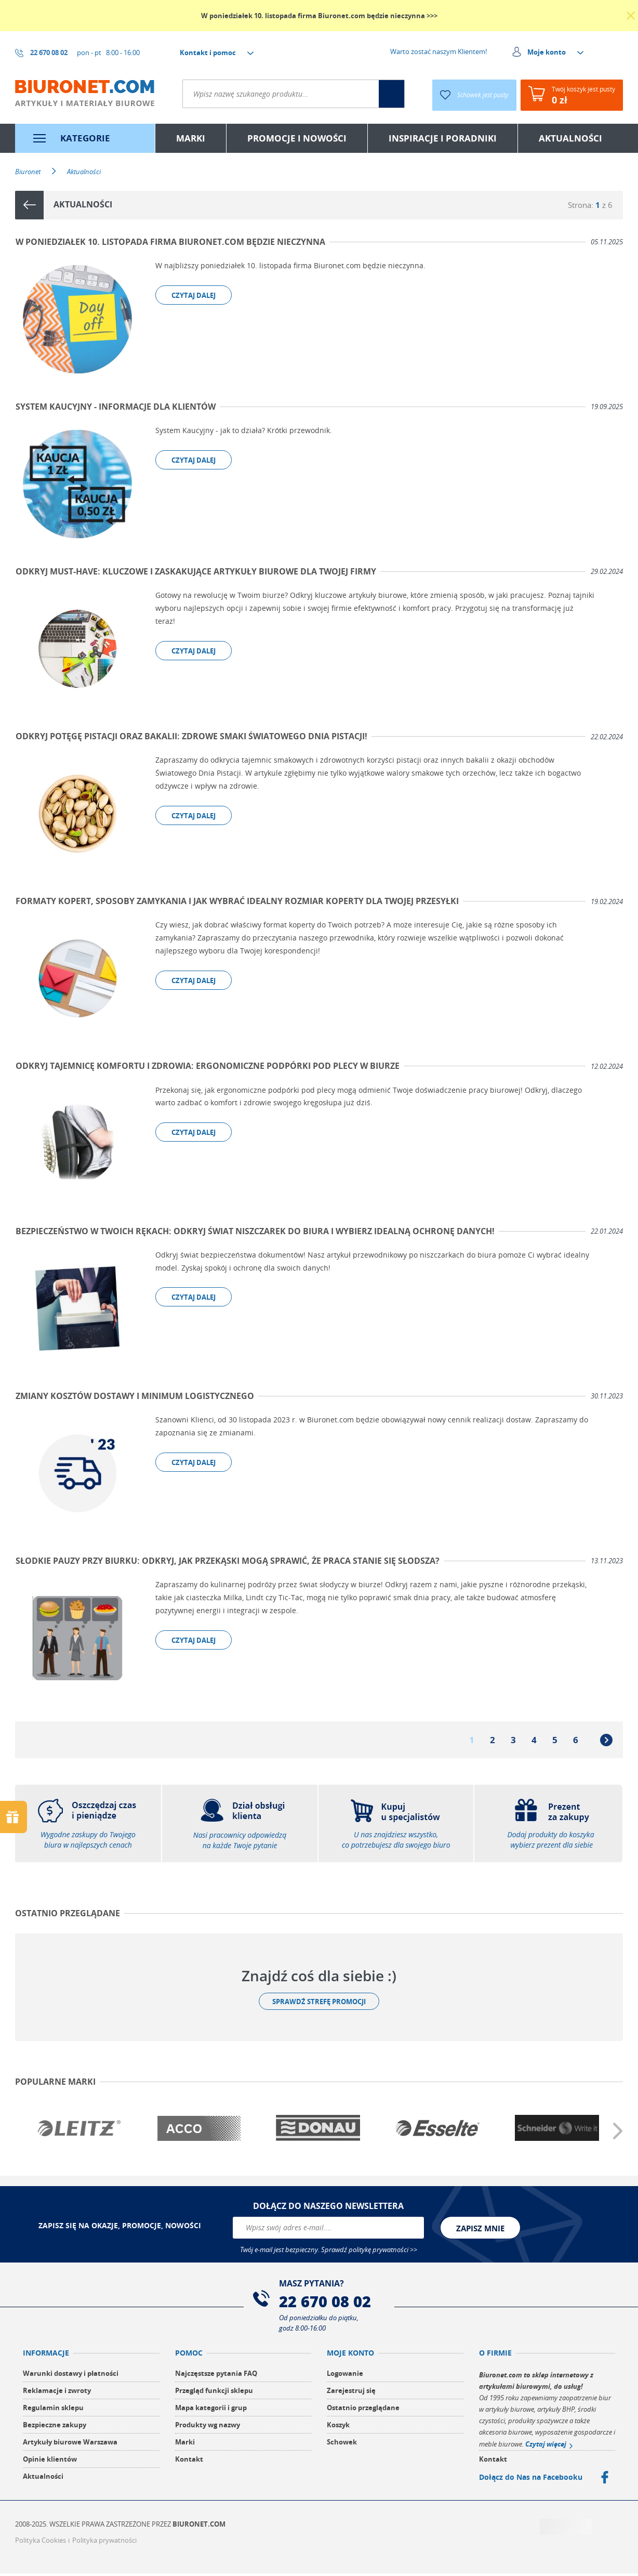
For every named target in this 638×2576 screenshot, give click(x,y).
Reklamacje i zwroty (57, 2393)
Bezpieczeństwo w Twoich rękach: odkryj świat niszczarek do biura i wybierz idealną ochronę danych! (254, 1232)
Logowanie (345, 2376)
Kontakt (189, 2461)
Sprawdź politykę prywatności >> (369, 2251)
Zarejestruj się (351, 2393)
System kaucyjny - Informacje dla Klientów (115, 407)
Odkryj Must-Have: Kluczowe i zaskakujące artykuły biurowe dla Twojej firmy (195, 572)
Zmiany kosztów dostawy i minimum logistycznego (134, 1398)
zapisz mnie (480, 2230)
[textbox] (269, 94)
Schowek (342, 2444)
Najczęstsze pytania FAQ (216, 2376)
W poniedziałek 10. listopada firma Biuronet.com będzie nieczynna (170, 242)
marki (190, 138)
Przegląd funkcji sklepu (214, 2393)
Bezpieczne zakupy (54, 2427)
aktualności (570, 138)
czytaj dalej (193, 295)
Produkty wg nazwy (207, 2427)
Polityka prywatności (104, 2542)
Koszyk (338, 2427)
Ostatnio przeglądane (363, 2410)
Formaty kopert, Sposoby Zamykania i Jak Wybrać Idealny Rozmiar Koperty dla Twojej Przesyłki (236, 902)
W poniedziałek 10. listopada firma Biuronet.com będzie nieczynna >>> (319, 15)
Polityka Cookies (40, 2542)
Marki (185, 2444)
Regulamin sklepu (53, 2410)
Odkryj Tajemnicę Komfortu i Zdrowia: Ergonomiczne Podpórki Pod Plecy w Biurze (207, 1068)
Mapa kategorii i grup (211, 2410)
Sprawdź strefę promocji (319, 2003)
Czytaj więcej (545, 2446)
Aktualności (43, 2478)
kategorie (85, 138)
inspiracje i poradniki (443, 138)
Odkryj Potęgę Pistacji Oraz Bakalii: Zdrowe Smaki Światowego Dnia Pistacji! (191, 737)
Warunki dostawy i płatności (70, 2376)
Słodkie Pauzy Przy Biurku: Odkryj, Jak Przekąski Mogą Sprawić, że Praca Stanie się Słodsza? (227, 1563)
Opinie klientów (50, 2461)
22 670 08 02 (327, 2304)
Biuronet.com (198, 2526)
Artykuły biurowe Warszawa (70, 2444)
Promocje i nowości (297, 138)
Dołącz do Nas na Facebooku (530, 2480)
